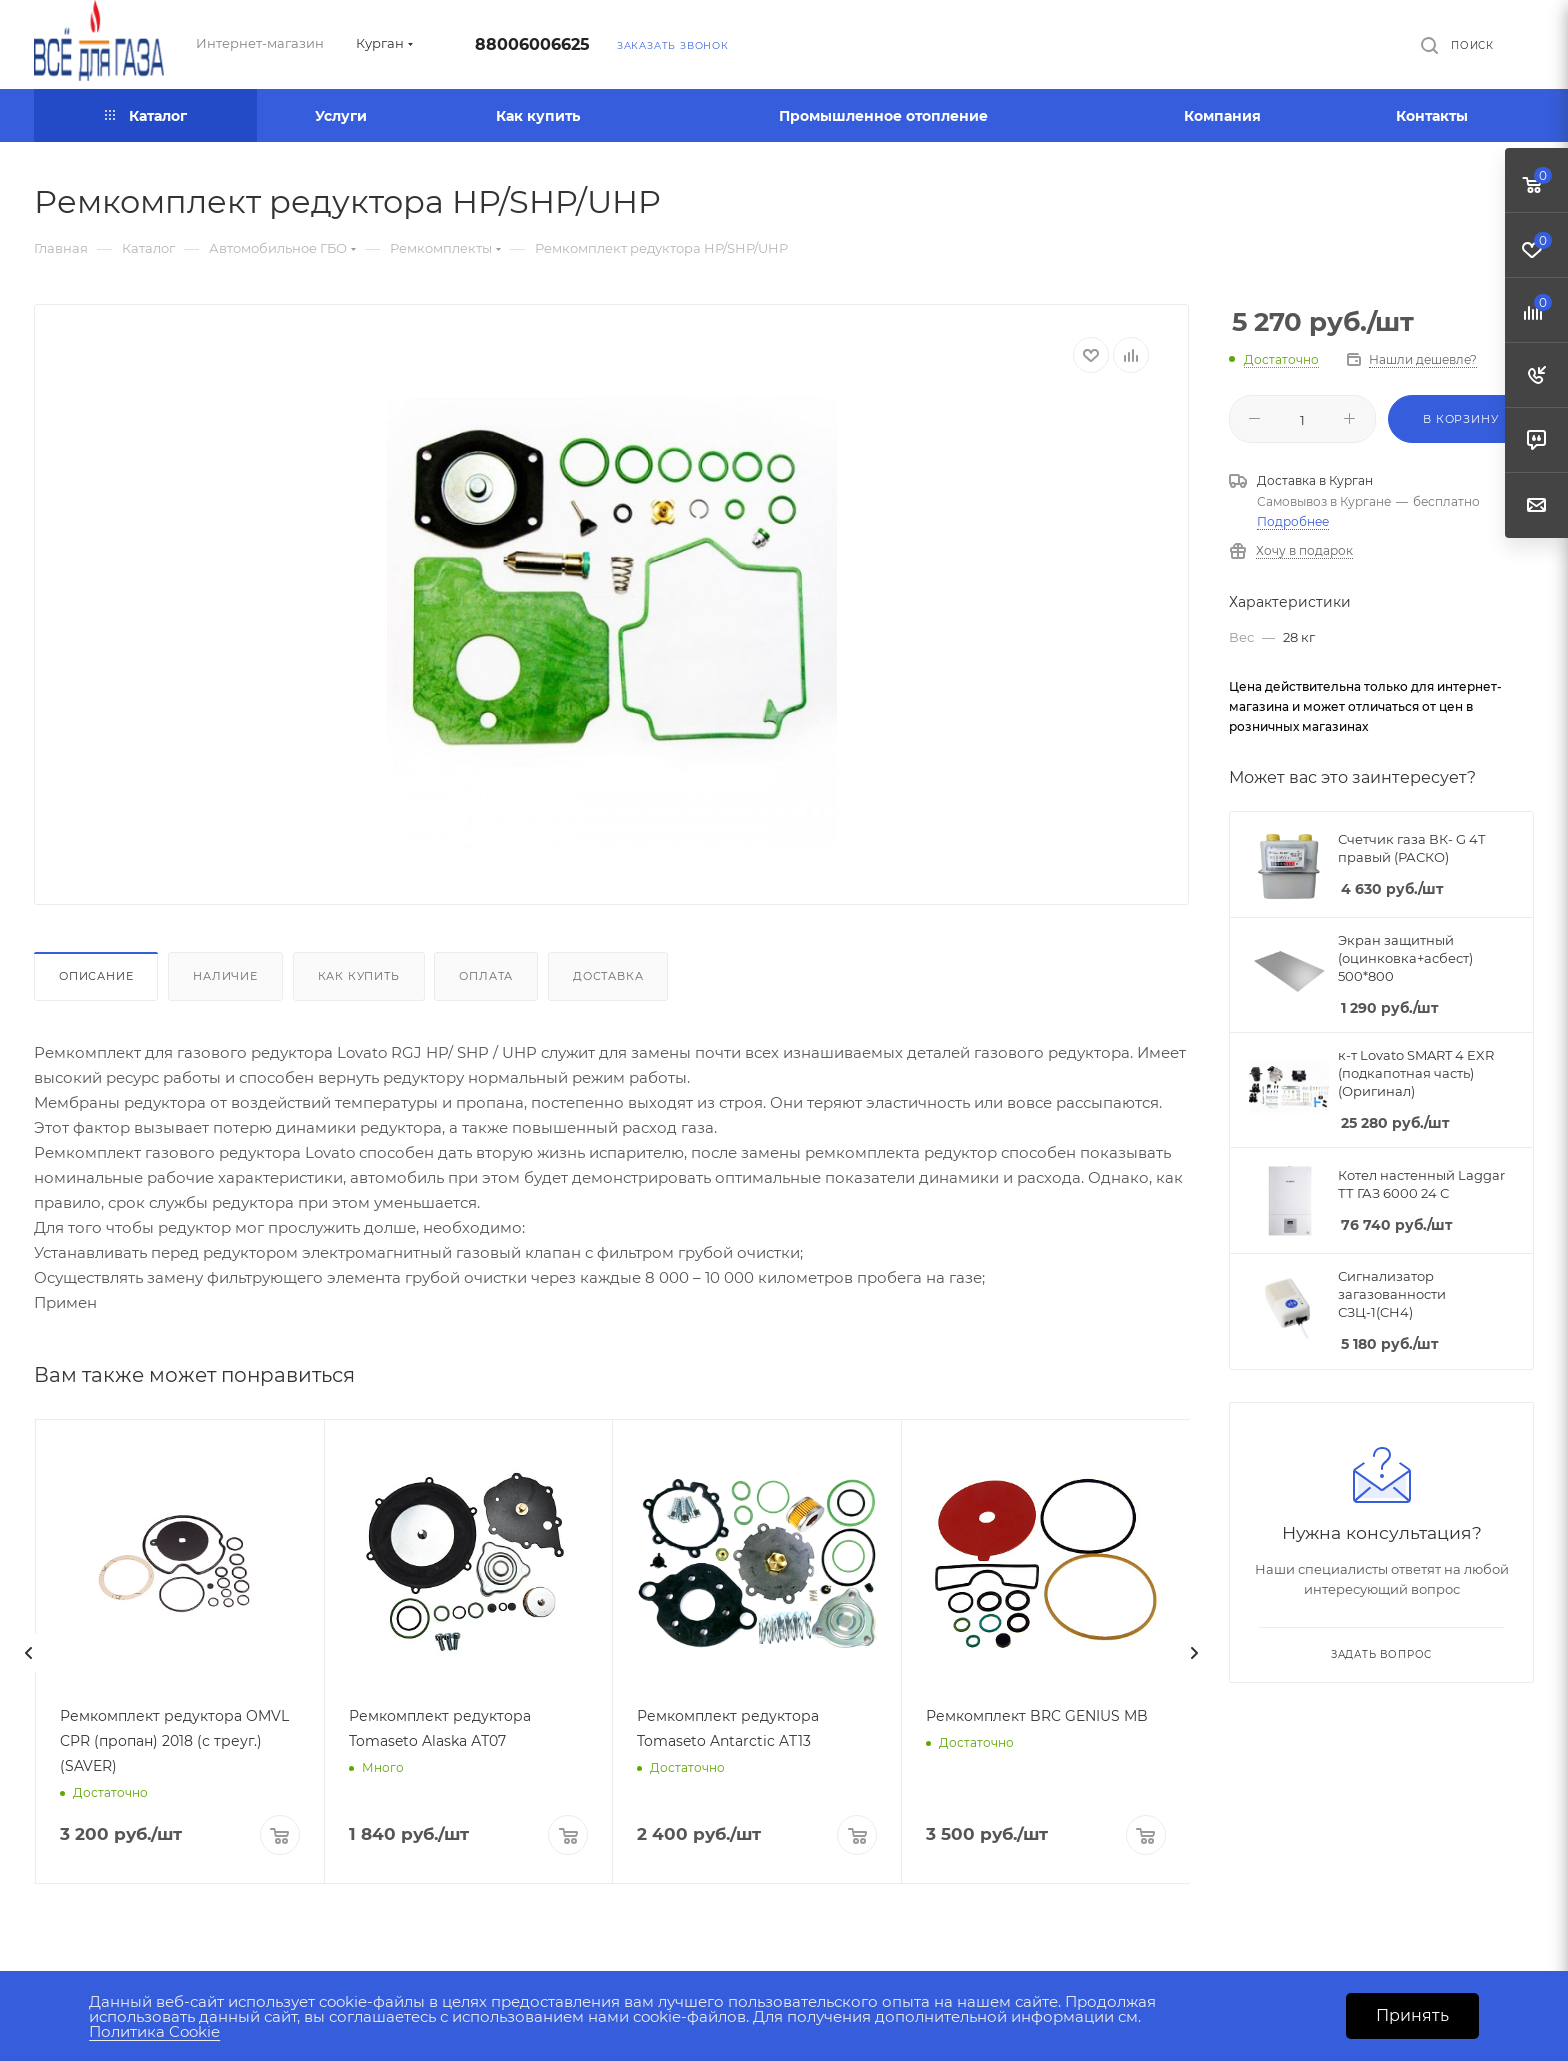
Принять (1412, 2015)
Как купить (359, 976)
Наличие (225, 976)
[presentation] (29, 1653)
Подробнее (1293, 521)
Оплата (486, 976)
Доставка (608, 976)
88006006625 (532, 44)
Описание (96, 976)
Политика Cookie (154, 2031)
